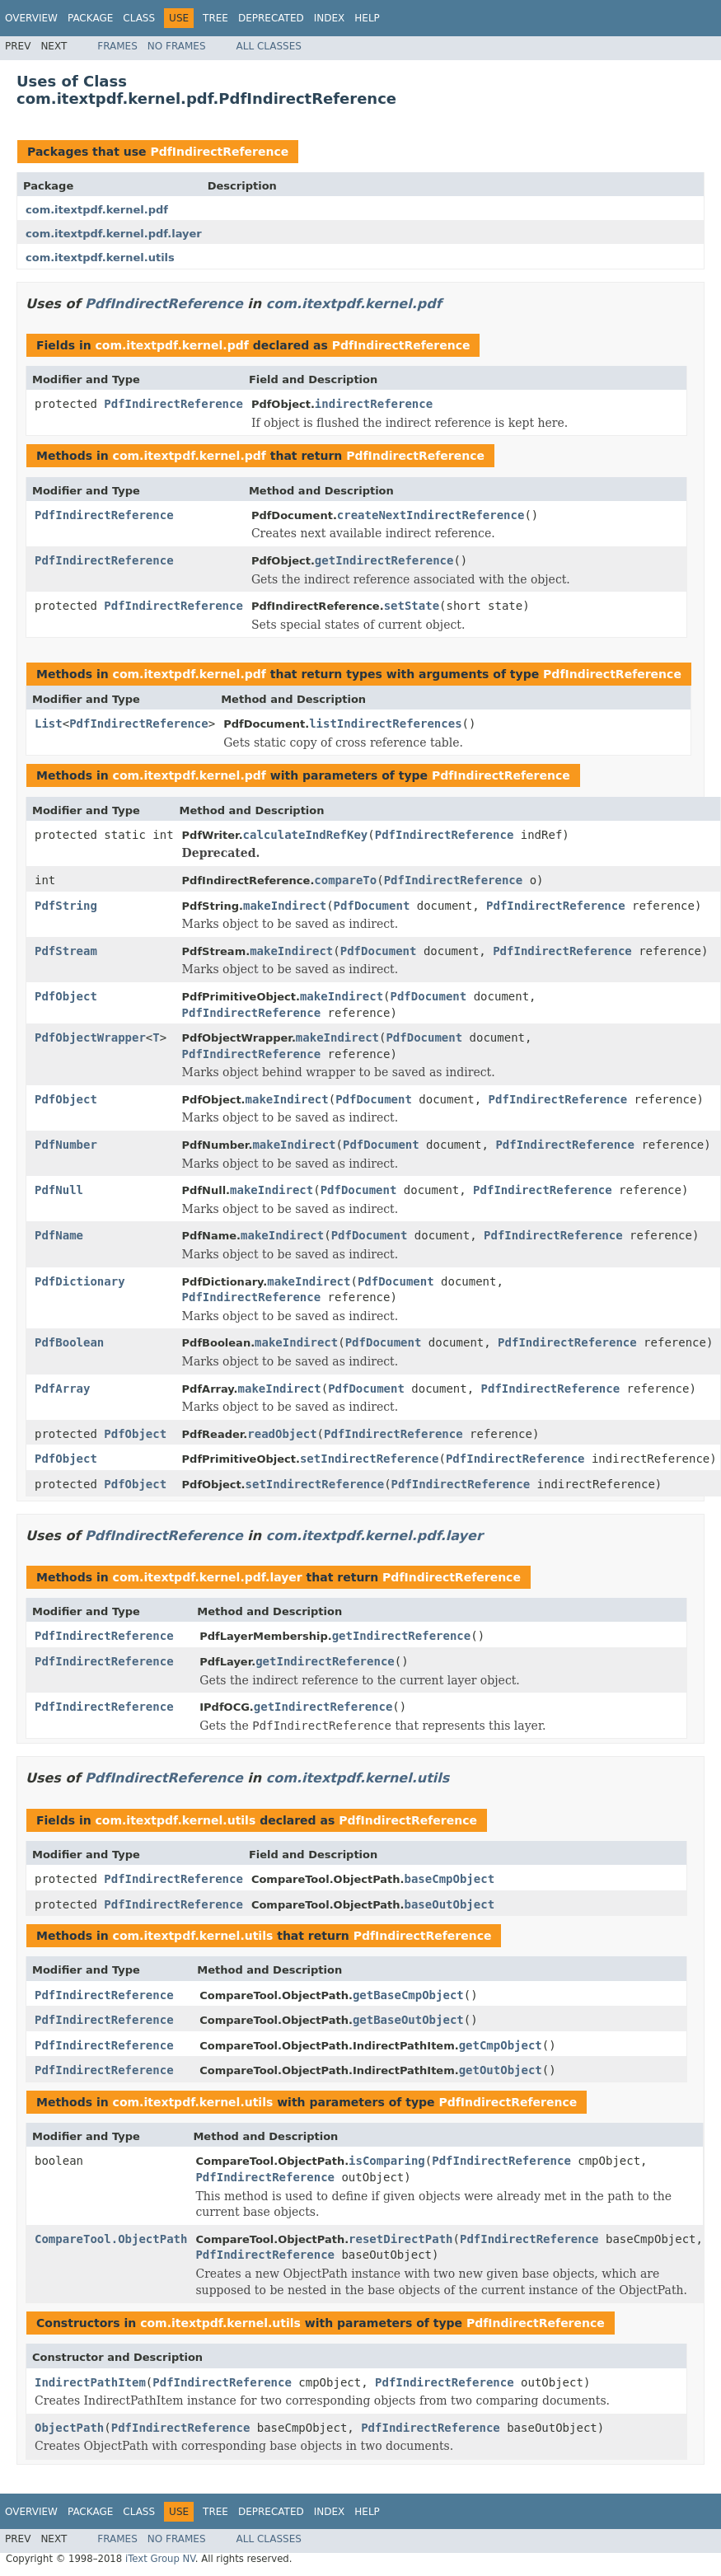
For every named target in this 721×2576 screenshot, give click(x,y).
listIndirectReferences (385, 723)
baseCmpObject (450, 1878)
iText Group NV (160, 2558)
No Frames (176, 46)
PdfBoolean (69, 1342)
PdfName (59, 1235)
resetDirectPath (400, 2239)
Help (367, 18)
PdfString (66, 905)
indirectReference (374, 403)
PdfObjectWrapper (90, 1037)
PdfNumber (66, 1144)
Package (90, 18)
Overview (31, 18)
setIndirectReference (369, 1458)
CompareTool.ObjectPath (111, 2239)
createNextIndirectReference (431, 515)
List (49, 723)
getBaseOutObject (408, 2019)
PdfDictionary (80, 1281)
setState (411, 605)
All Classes (269, 46)
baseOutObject (450, 1904)
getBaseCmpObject (408, 1995)
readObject (281, 1433)
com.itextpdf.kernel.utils (100, 257)
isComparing (387, 2160)
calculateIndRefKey (305, 834)
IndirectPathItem (90, 2382)
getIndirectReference (384, 560)
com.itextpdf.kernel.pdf (97, 210)
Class (139, 18)
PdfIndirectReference (219, 151)
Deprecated (271, 18)
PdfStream (66, 951)
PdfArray (62, 1388)
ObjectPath (69, 2427)
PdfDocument (372, 905)
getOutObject (500, 2070)
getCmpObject (500, 2045)
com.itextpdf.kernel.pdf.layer (114, 233)
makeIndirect (284, 905)
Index (329, 18)
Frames (117, 46)
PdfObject (66, 996)
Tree (215, 18)
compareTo (345, 880)
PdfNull (59, 1190)
